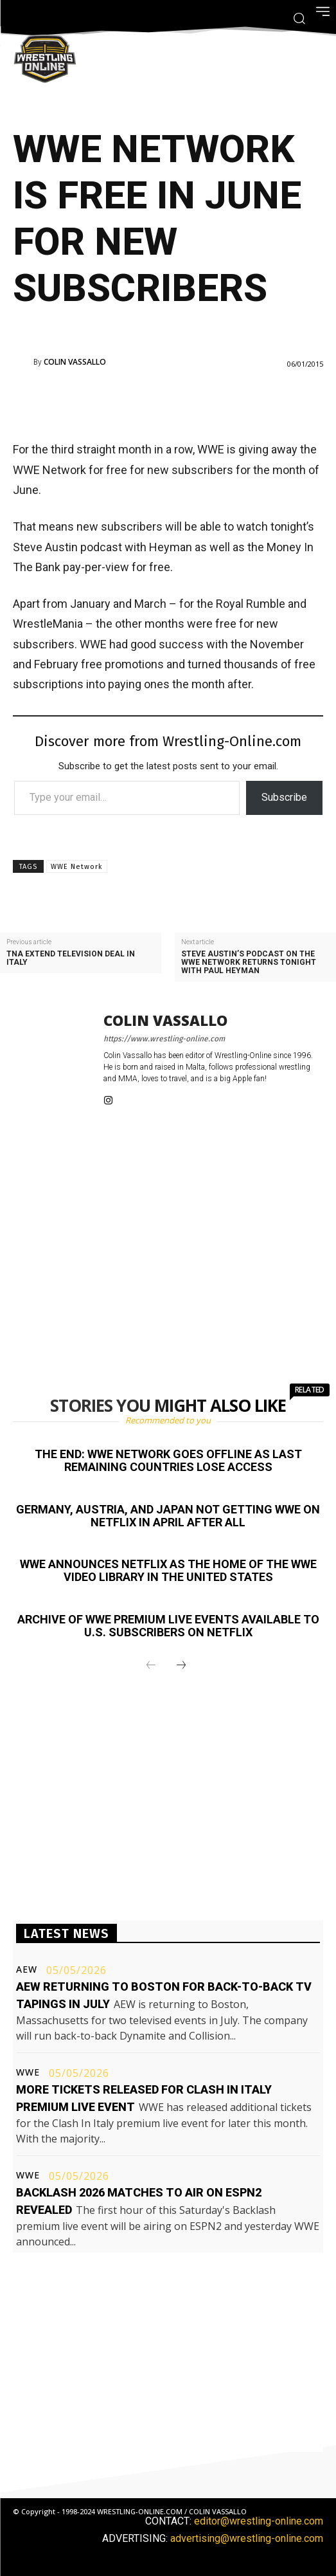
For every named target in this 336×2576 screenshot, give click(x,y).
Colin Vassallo (75, 362)
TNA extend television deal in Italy (70, 958)
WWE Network (77, 867)
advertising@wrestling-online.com (246, 2538)
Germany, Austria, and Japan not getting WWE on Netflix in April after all (168, 1516)
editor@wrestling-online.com (258, 2521)
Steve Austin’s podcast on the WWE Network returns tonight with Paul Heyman (248, 962)
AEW (26, 1969)
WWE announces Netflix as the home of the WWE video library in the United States (168, 1570)
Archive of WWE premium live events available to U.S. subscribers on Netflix (168, 1625)
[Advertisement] (168, 403)
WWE (28, 2072)
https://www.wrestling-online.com (164, 1038)
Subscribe (284, 797)
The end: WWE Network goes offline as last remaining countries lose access (168, 1460)
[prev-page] (151, 1666)
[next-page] (181, 1666)
